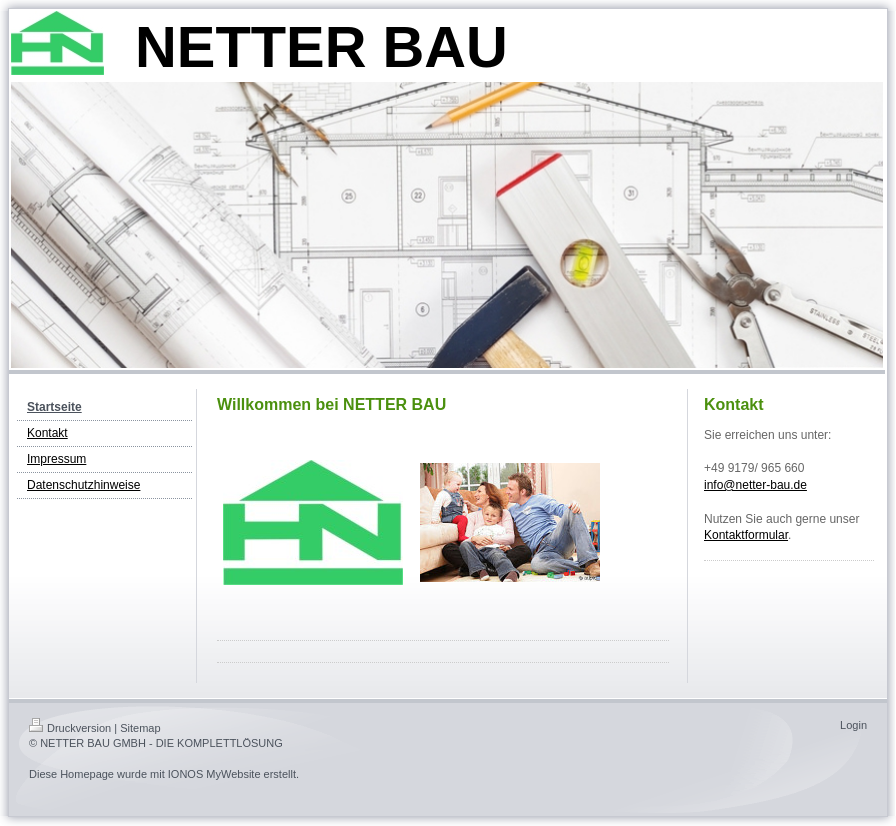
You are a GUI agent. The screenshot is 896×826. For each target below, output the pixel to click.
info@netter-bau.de (755, 485)
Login (853, 725)
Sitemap (140, 728)
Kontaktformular (746, 535)
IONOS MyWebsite (214, 774)
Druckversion (70, 728)
